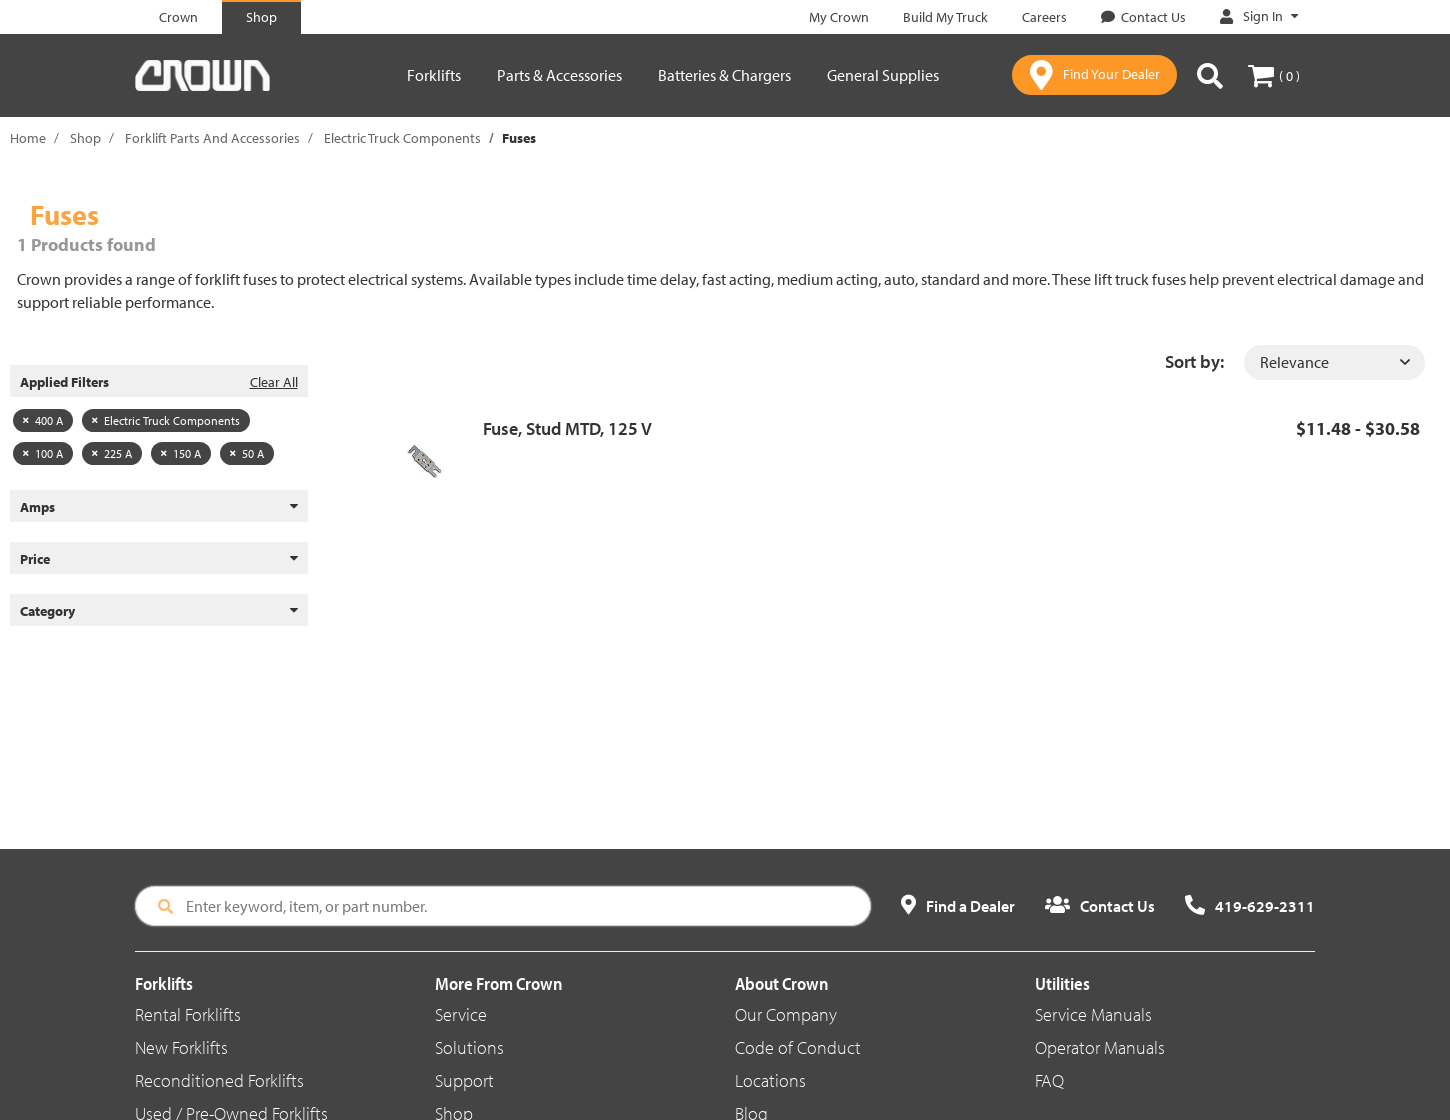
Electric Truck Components (402, 138)
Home (28, 138)
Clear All (274, 382)
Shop (85, 138)
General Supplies (883, 75)
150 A (181, 453)
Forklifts (434, 75)
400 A (43, 420)
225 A (112, 453)
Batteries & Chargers (724, 75)
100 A (43, 453)
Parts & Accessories (559, 75)
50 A (247, 453)
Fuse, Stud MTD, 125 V (567, 428)
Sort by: (1194, 361)
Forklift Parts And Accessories (212, 138)
